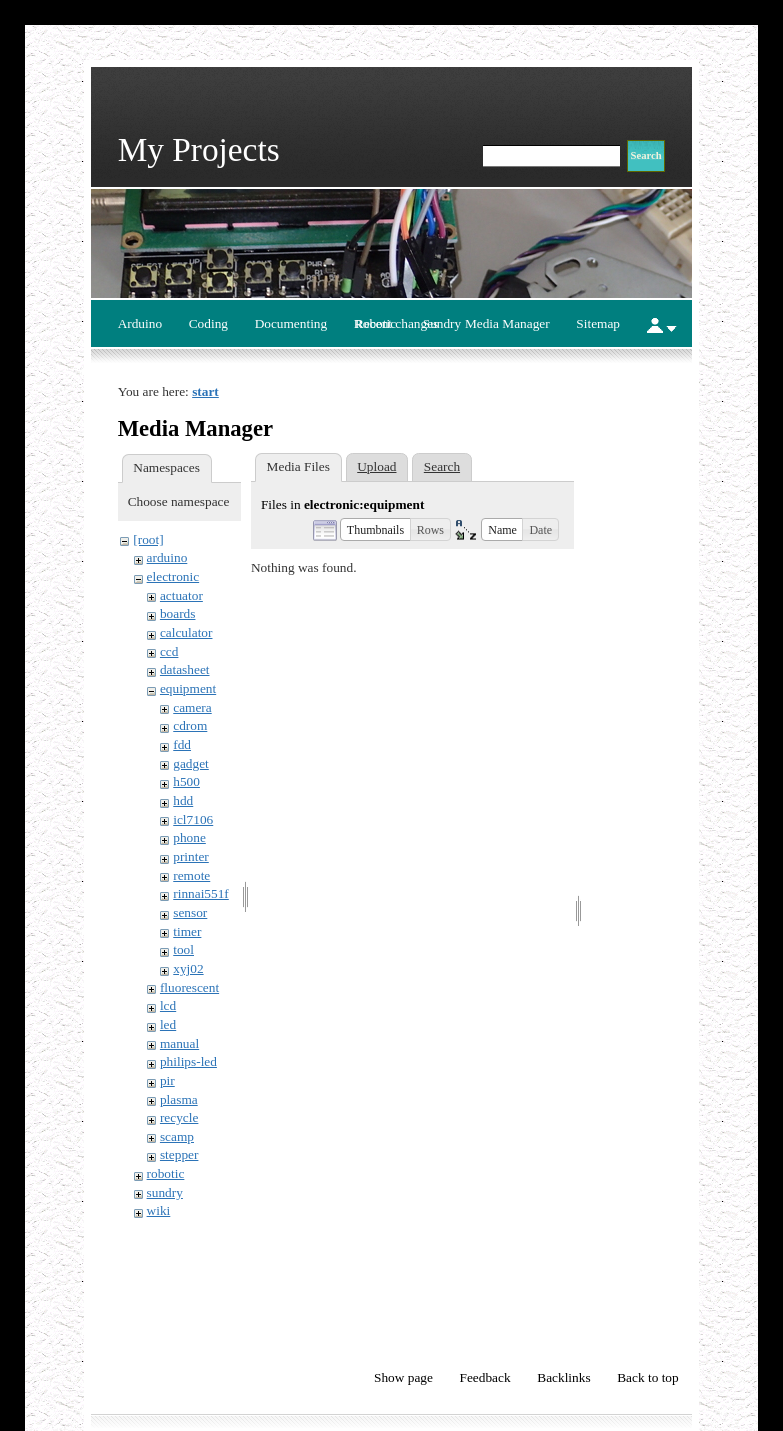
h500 (186, 781)
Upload (376, 466)
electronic (173, 576)
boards (178, 613)
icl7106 (193, 819)
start (205, 391)
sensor (190, 912)
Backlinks (563, 1377)
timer (187, 931)
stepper (179, 1154)
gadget (191, 763)
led (168, 1024)
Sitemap (598, 323)
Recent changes (396, 323)
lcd (168, 1005)
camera (192, 707)
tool (183, 949)
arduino (167, 557)
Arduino (140, 323)
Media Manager (507, 323)
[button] (375, 529)
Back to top (647, 1377)
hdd (183, 800)
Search (442, 466)
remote (191, 875)
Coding (208, 323)
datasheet (185, 669)
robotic (166, 1173)
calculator (186, 632)
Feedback (485, 1377)
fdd (182, 744)
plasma (179, 1099)
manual (179, 1043)
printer (191, 856)
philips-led (188, 1061)
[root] (148, 539)
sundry (165, 1192)
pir (167, 1080)
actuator (181, 595)
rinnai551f (201, 893)
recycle (179, 1117)
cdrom (190, 725)
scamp (177, 1136)
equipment (188, 688)
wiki (159, 1210)
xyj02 (188, 968)
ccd (169, 651)
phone (189, 837)
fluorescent (189, 987)
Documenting (291, 323)
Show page (403, 1377)
